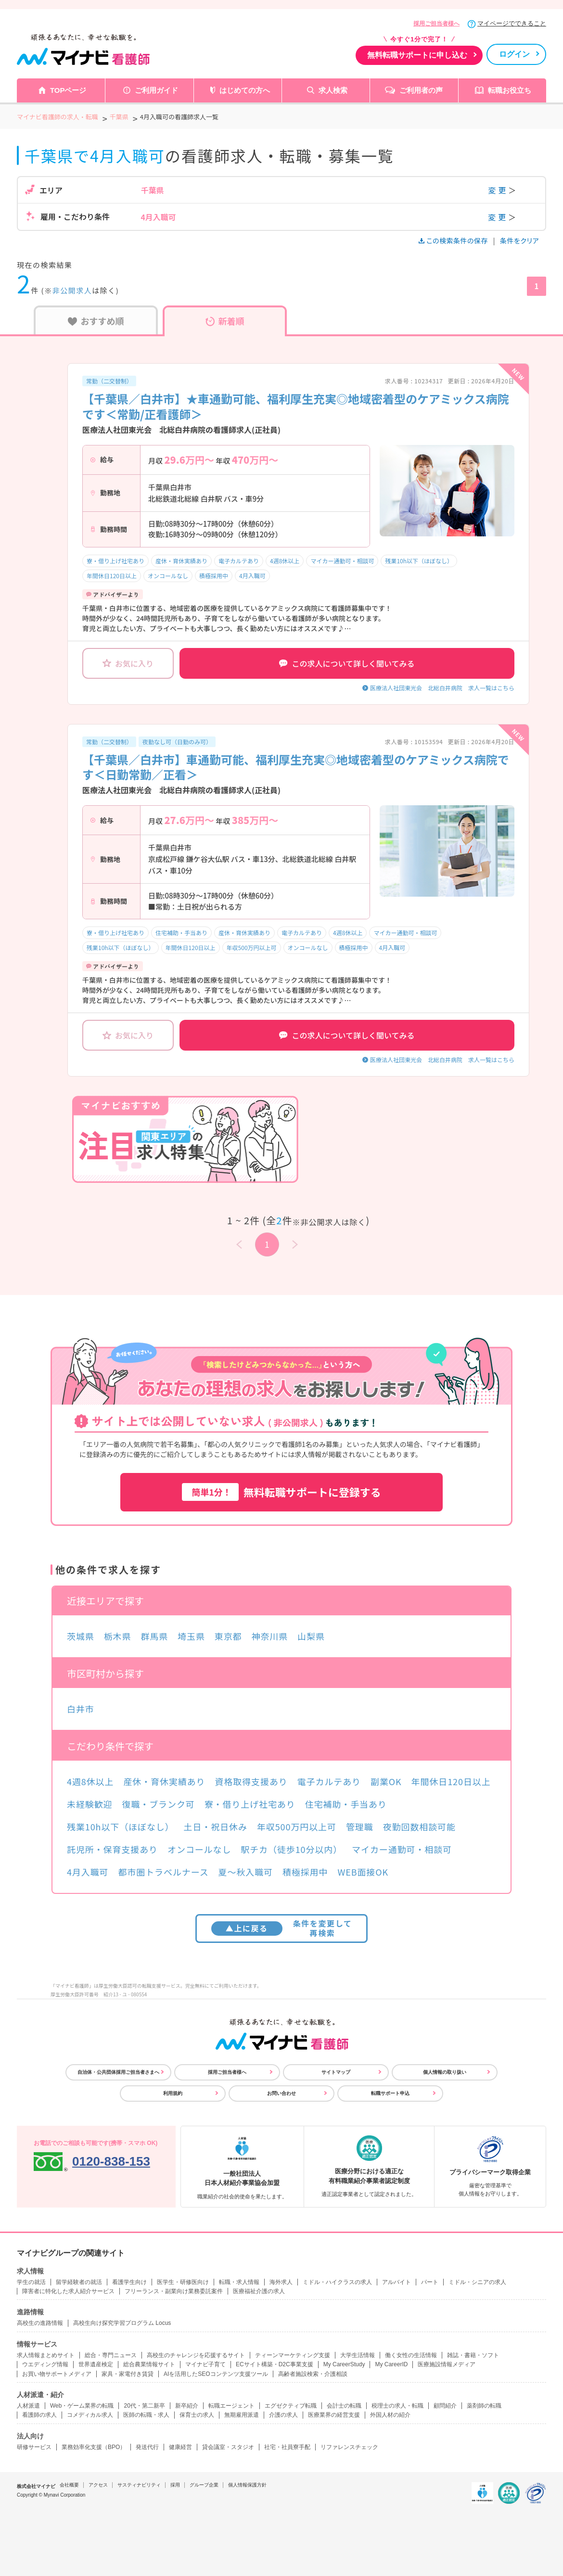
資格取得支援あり (251, 1781)
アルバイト (396, 2282)
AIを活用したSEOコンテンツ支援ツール (216, 2374)
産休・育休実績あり (181, 561)
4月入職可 (252, 575)
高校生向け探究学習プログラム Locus (122, 2323)
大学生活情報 (357, 2355)
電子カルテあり (238, 561)
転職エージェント (231, 2405)
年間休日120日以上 (112, 575)
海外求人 (281, 2282)
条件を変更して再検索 (281, 1927)
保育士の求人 (196, 2414)
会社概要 (69, 2484)
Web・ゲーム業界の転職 (82, 2405)
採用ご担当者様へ (436, 23)
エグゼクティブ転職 (291, 2405)
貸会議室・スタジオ (228, 2447)
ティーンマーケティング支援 (292, 2355)
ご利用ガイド (156, 90)
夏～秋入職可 (245, 1871)
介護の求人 (283, 2414)
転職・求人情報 (239, 2282)
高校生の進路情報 (40, 2323)
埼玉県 (191, 1636)
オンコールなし (168, 575)
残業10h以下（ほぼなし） (419, 561)
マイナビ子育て (205, 2364)
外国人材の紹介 (390, 2414)
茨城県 (80, 1636)
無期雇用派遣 (241, 2414)
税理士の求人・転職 (397, 2405)
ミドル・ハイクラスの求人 (337, 2282)
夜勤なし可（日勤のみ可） (177, 741)
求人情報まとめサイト (46, 2355)
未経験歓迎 (90, 1804)
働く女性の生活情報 (411, 2355)
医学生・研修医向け (183, 2282)
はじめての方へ (244, 90)
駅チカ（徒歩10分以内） (291, 1849)
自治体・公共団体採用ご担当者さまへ (118, 2072)
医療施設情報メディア (446, 2364)
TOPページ (68, 90)
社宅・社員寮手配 (287, 2447)
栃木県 (117, 1636)
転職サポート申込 (390, 2093)
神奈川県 (270, 1636)
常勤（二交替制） (109, 381)
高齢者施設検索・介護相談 (312, 2374)
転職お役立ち (509, 90)
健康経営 (180, 2447)
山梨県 (311, 1636)
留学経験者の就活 (79, 2282)
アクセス (98, 2484)
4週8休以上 (284, 561)
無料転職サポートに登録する (281, 1492)
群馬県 (154, 1636)
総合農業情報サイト (149, 2364)
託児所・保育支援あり (112, 1849)
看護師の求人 (39, 2414)
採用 (175, 2484)
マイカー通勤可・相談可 (342, 561)
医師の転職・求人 (146, 2414)
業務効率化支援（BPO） (94, 2447)
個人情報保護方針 (247, 2484)
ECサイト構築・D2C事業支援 (274, 2364)
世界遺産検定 (95, 2364)
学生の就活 (31, 2282)
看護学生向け (129, 2282)
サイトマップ (335, 2072)
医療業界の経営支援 (334, 2414)
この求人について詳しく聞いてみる (346, 663)
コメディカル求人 (90, 2414)
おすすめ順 (96, 321)
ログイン (514, 54)
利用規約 (172, 2093)
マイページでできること (511, 23)
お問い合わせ (281, 2093)
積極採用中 (213, 575)
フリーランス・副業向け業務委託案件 (174, 2291)
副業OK (386, 1781)
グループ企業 (204, 2484)
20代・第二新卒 (144, 2405)
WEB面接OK (363, 1871)
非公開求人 (72, 290)
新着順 (224, 321)
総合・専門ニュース (111, 2355)
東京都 (228, 1636)
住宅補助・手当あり (181, 932)
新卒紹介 (186, 2405)
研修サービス (34, 2447)
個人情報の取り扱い (444, 2072)
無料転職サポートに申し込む (417, 55)
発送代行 (147, 2447)
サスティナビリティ (139, 2484)
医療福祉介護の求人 (259, 2291)
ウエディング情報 (45, 2364)
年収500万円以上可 (252, 947)
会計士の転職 (344, 2405)
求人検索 (333, 90)
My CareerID (391, 2364)
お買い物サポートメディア (56, 2374)
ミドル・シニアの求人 (477, 2282)
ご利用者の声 (421, 90)
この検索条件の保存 (454, 240)
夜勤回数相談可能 (419, 1826)
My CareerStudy (344, 2364)
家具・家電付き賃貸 (128, 2374)
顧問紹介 (445, 2405)
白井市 (80, 1708)
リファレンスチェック (349, 2447)
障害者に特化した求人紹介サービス (68, 2291)
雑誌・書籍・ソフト (473, 2355)
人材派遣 (28, 2405)
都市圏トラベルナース (163, 1871)
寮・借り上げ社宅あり (115, 561)
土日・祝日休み (215, 1826)
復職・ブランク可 (158, 1804)
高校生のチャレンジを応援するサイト (196, 2355)
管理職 (359, 1826)
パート (429, 2282)
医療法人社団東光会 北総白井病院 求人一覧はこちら (442, 688)
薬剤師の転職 (484, 2405)
